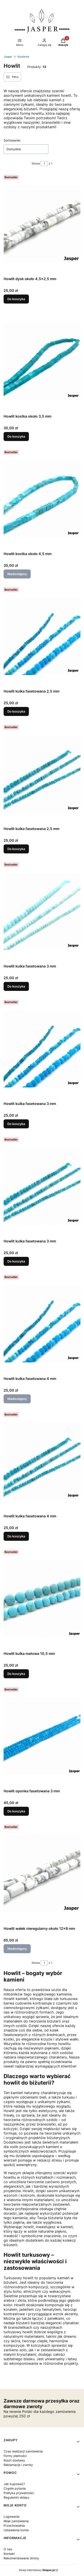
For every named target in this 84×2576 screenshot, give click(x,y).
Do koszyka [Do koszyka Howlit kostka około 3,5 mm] (16, 436)
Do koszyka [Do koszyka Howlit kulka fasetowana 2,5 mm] (16, 711)
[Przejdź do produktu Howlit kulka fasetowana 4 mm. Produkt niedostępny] (42, 1323)
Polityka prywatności (19, 2493)
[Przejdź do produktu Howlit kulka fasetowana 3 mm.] (42, 911)
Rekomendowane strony (21, 2558)
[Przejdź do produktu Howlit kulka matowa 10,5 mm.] (42, 1598)
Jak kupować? (14, 2484)
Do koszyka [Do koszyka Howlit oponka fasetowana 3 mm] (16, 1811)
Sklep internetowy (37, 2570)
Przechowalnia (14, 2525)
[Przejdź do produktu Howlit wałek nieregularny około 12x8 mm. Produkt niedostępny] (42, 1873)
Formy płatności (15, 2456)
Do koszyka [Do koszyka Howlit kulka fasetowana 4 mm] (16, 1536)
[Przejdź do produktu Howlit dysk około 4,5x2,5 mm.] (42, 223)
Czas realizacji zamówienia (23, 2451)
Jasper (8, 56)
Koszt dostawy (14, 2460)
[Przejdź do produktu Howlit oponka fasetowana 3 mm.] (42, 1736)
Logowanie (11, 2516)
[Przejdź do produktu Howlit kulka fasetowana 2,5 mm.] (42, 636)
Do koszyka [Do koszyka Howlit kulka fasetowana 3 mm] (16, 986)
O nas (8, 2549)
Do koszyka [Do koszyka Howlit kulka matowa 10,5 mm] (16, 1674)
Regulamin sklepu (16, 2497)
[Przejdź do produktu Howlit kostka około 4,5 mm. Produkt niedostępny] (42, 498)
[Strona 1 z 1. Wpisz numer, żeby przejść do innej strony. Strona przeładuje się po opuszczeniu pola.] (44, 163)
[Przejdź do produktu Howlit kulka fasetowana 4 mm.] (42, 1461)
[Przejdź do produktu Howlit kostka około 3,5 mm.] (42, 361)
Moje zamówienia (16, 2521)
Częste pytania (15, 2488)
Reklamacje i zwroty (18, 2465)
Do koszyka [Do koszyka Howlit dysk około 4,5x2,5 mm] (16, 299)
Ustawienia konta (16, 2530)
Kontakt (9, 2554)
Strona (36, 163)
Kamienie (23, 56)
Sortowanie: (12, 140)
